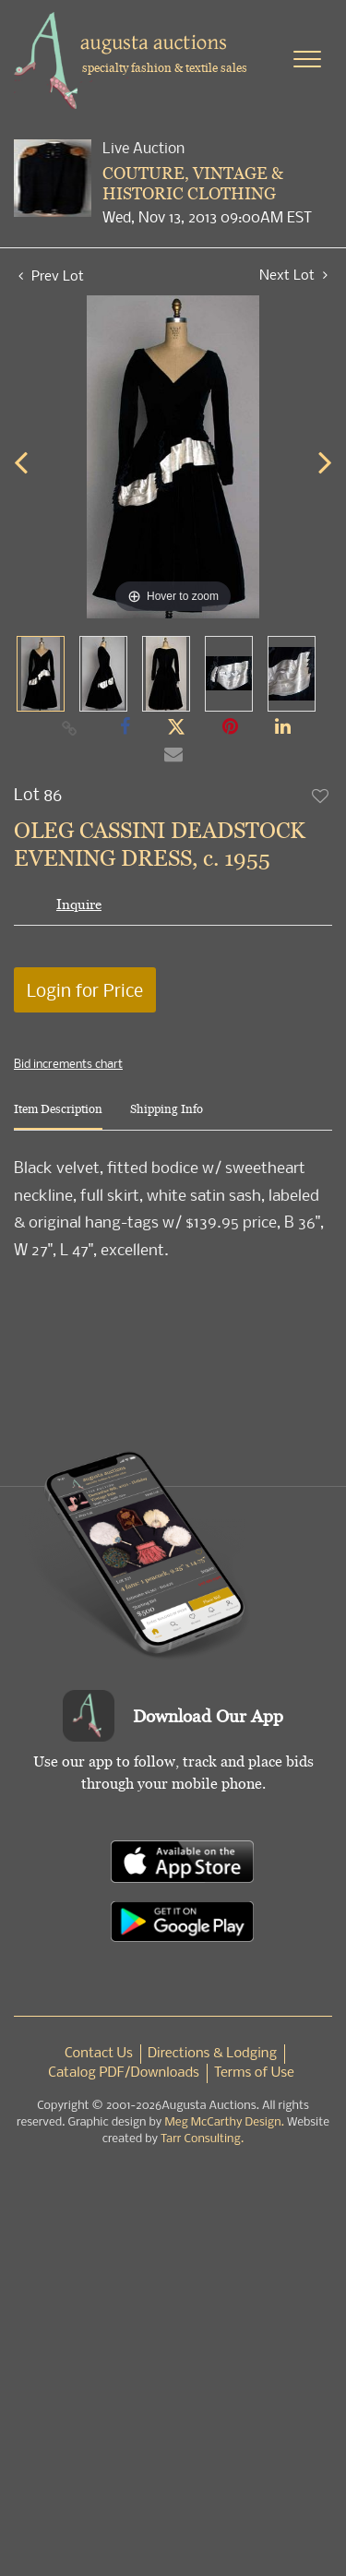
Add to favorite (321, 796)
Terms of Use (254, 2073)
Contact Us (99, 2053)
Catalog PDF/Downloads (123, 2073)
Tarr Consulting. (202, 2139)
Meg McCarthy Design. (224, 2122)
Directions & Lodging (212, 2053)
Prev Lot (51, 275)
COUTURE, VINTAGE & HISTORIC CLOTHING (192, 183)
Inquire (78, 904)
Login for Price (85, 989)
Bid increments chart (68, 1063)
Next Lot (293, 274)
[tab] (58, 1116)
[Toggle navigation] (307, 59)
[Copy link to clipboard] (69, 727)
